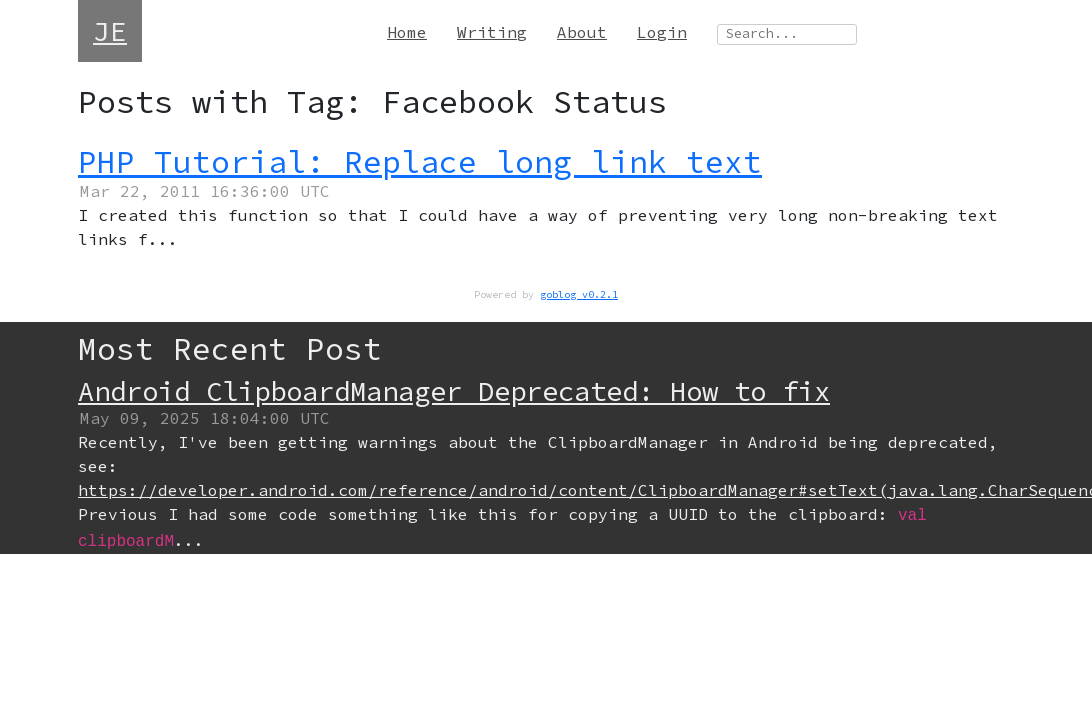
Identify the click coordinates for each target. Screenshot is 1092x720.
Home (407, 32)
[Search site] (787, 34)
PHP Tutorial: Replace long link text (420, 161)
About (582, 32)
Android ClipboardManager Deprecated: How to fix (454, 391)
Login (662, 32)
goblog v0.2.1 (579, 294)
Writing (492, 32)
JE (110, 31)
